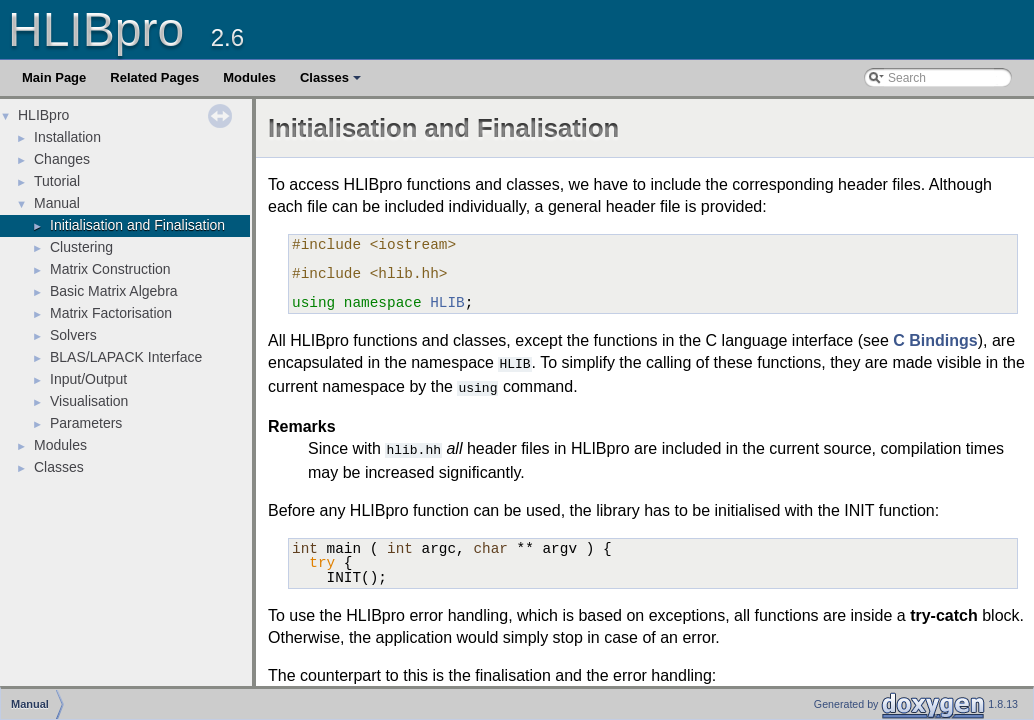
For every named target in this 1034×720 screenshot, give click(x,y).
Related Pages (154, 77)
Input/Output (88, 379)
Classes (332, 83)
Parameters (86, 423)
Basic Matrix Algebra (114, 291)
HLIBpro (43, 115)
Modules (249, 77)
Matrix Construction (110, 269)
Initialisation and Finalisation (137, 225)
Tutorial (57, 181)
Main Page (54, 77)
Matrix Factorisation (111, 313)
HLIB (447, 302)
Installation (67, 137)
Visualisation (89, 401)
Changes (62, 159)
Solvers (73, 335)
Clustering (81, 247)
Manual (57, 203)
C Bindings (935, 340)
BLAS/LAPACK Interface (126, 357)
